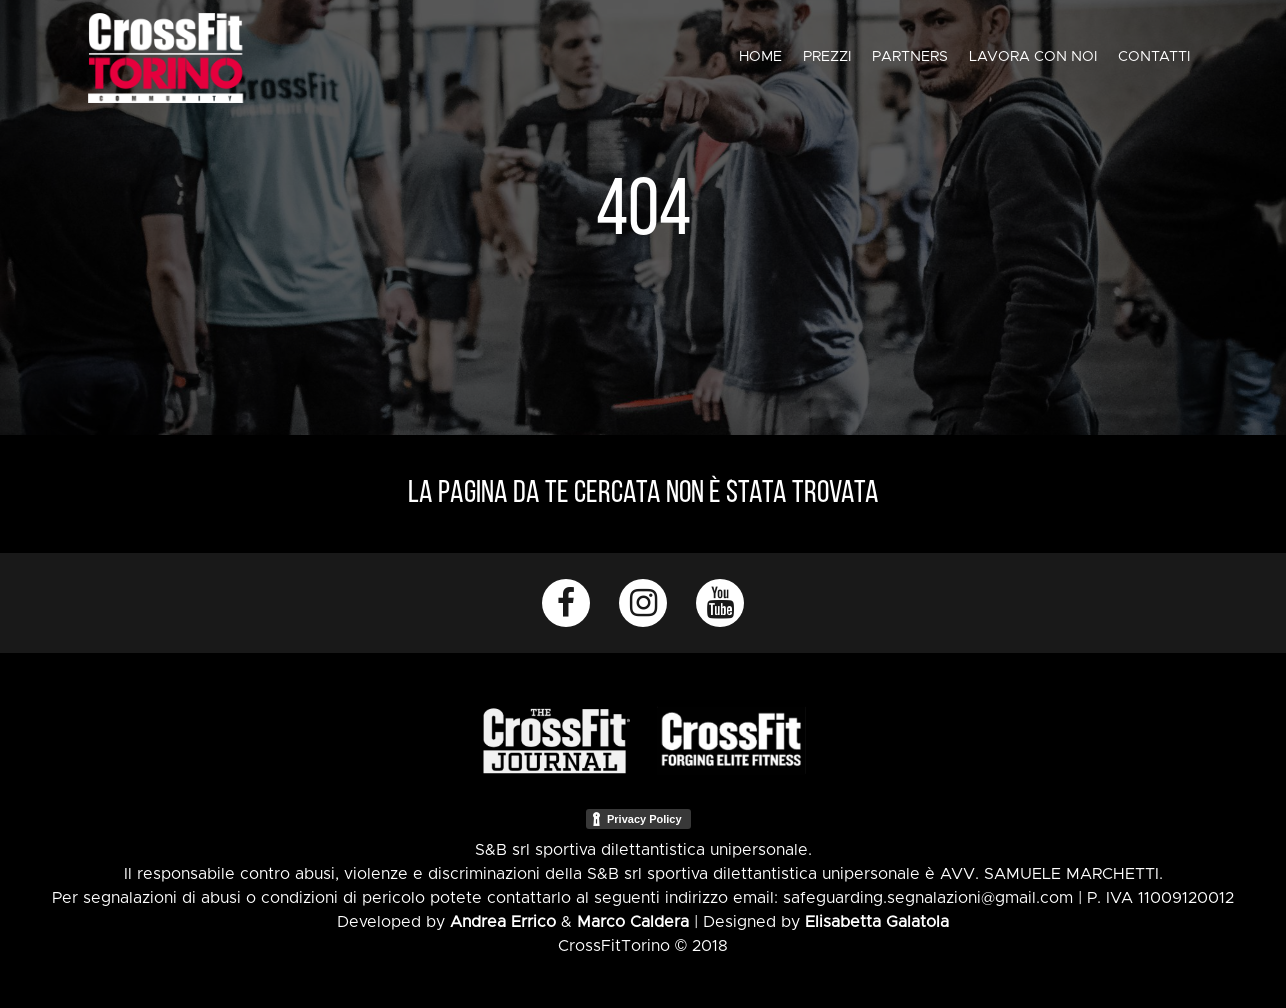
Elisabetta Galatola (877, 922)
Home (760, 57)
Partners (910, 57)
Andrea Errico (503, 922)
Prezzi (827, 57)
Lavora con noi (1033, 57)
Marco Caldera (633, 922)
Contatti (1154, 57)
